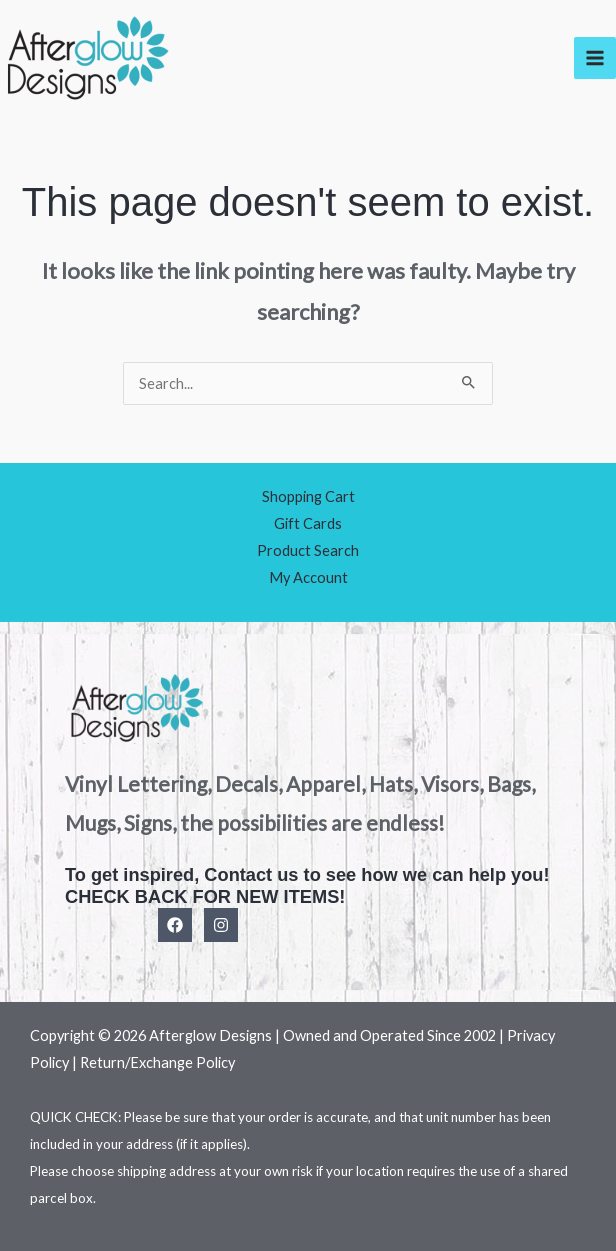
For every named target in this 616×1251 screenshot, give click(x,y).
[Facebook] (175, 925)
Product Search (308, 550)
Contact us (251, 874)
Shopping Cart (308, 496)
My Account (308, 577)
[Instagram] (221, 925)
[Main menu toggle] (595, 58)
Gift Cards (308, 523)
